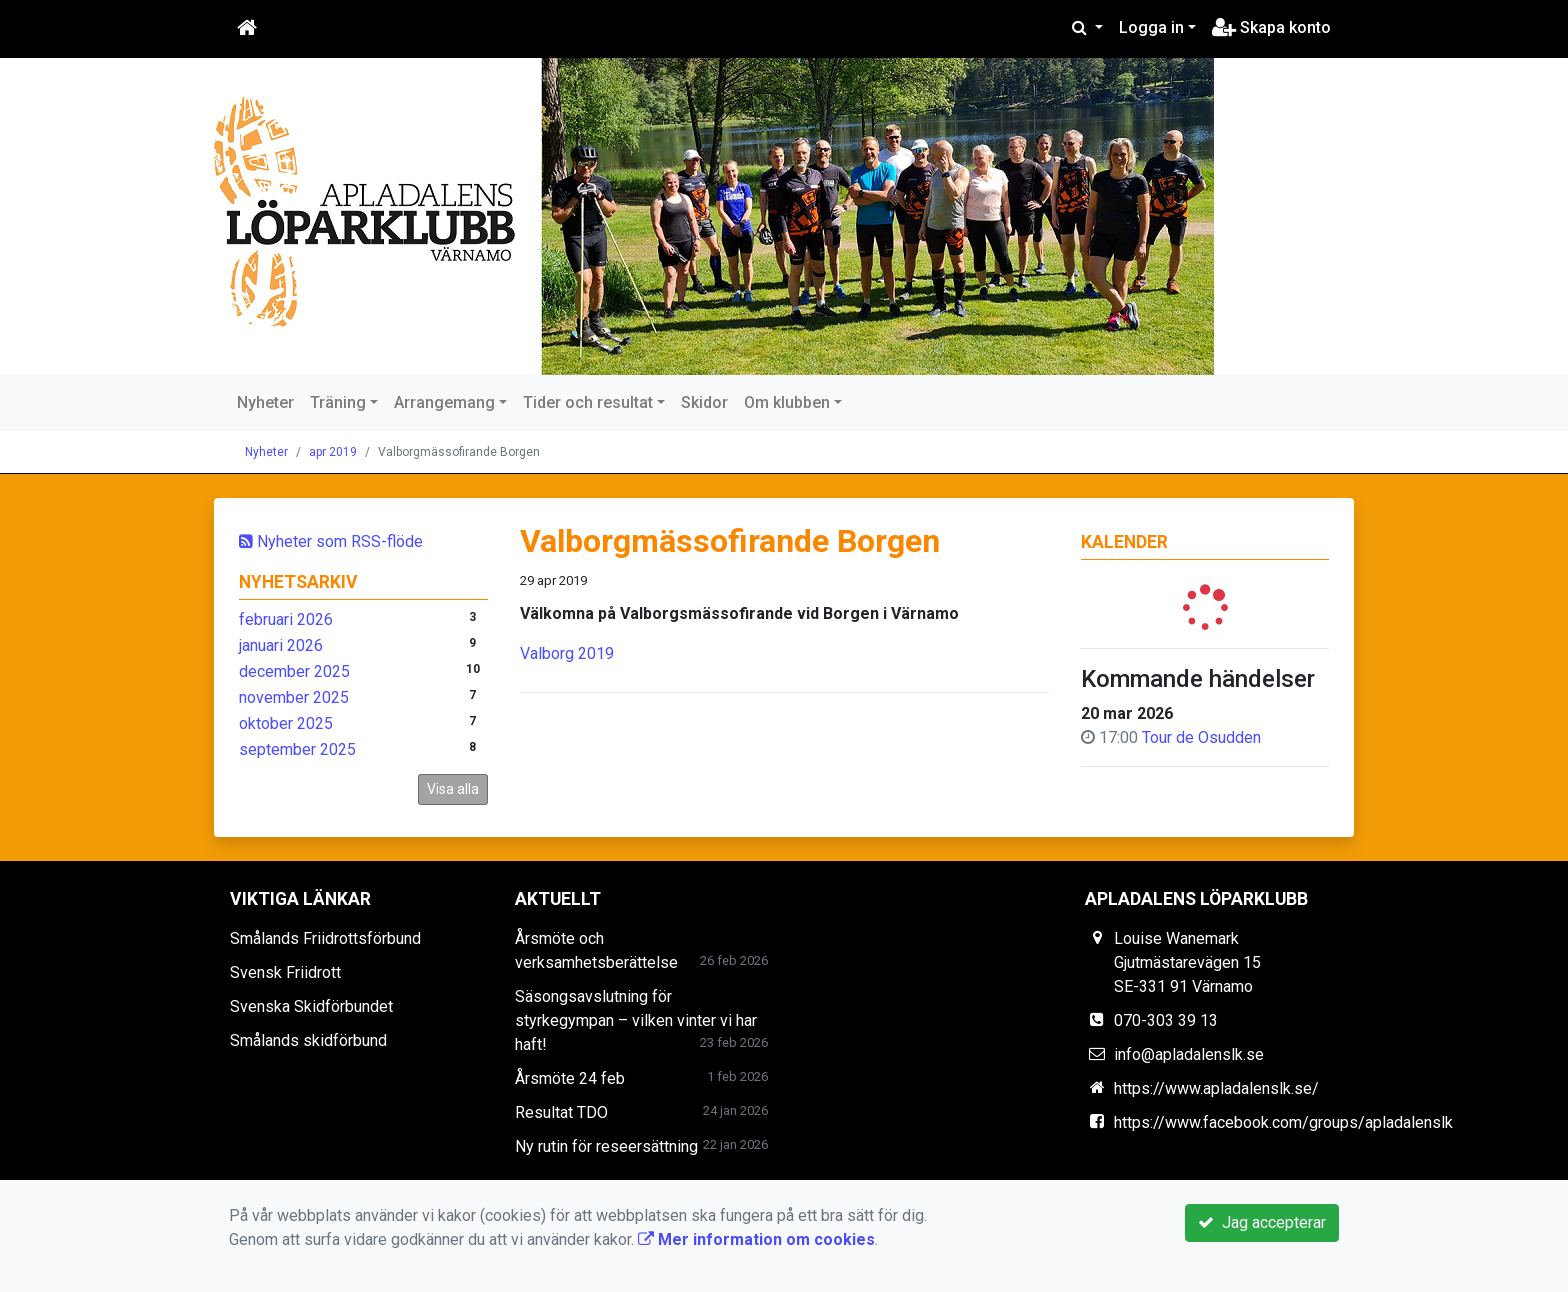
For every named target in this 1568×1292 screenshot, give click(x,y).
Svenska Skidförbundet (311, 1006)
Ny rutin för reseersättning (606, 1146)
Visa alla (453, 789)
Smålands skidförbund (308, 1040)
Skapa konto (1271, 27)
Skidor (704, 402)
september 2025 (297, 749)
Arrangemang (444, 402)
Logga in (1151, 27)
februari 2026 (286, 619)
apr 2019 (333, 452)
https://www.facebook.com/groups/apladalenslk (1283, 1122)
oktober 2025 (286, 723)
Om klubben (787, 402)
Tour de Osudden (1201, 737)
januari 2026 (281, 645)
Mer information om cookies (756, 1239)
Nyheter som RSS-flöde (331, 541)
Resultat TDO (561, 1112)
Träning (338, 402)
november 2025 (294, 697)
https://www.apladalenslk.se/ (1216, 1088)
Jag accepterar (1262, 1222)
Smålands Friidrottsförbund (325, 938)
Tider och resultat (588, 402)
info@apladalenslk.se (1189, 1054)
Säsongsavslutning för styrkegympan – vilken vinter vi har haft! (636, 1020)
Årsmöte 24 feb (570, 1078)
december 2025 (294, 671)
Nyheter (265, 402)
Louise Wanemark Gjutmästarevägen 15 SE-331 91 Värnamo (1187, 962)
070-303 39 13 (1166, 1020)
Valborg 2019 (567, 653)
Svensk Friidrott (285, 972)
